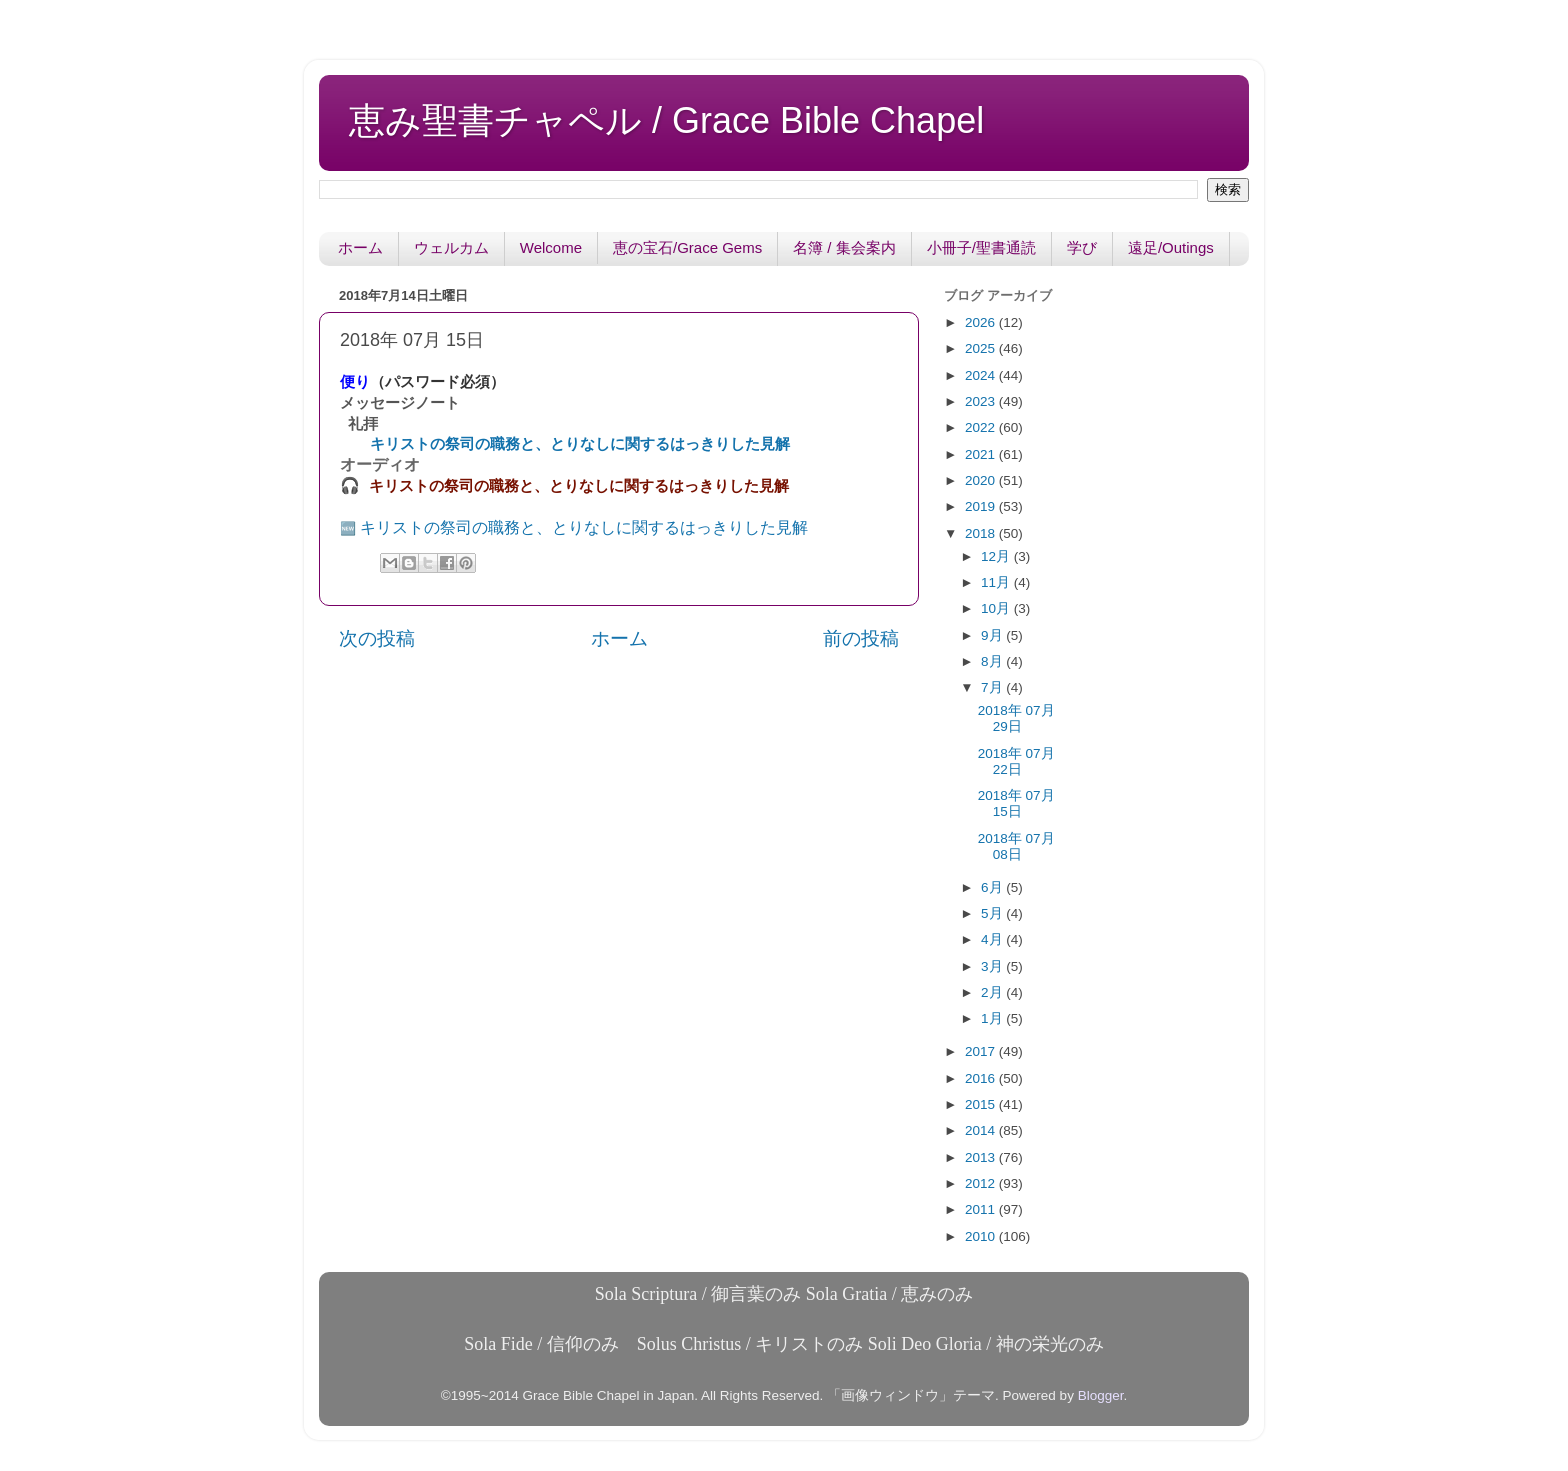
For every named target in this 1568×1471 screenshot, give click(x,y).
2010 (982, 1236)
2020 (982, 480)
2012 (982, 1183)
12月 (997, 556)
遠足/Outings (1171, 247)
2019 (982, 506)
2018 (982, 533)
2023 (982, 401)
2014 (982, 1130)
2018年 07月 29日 (1016, 718)
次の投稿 (377, 638)
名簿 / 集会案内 (844, 247)
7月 (993, 687)
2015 (982, 1104)
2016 (982, 1078)
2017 (982, 1051)
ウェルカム (451, 247)
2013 (982, 1157)
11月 (997, 582)
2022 (982, 427)
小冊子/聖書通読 (981, 247)
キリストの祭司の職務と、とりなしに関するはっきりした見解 (580, 444)
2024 (982, 375)
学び (1082, 247)
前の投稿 (861, 638)
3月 (993, 966)
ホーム (360, 247)
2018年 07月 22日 (1016, 761)
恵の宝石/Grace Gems (687, 247)
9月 (993, 635)
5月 (993, 913)
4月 (993, 939)
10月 (997, 608)
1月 (993, 1018)
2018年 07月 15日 (1016, 803)
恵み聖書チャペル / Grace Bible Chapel (666, 120)
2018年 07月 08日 (1016, 846)
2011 (982, 1209)
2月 (993, 992)
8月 (993, 661)
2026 (982, 322)
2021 (982, 454)
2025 (982, 348)
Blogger (1101, 1395)
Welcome (551, 247)
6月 (993, 887)
